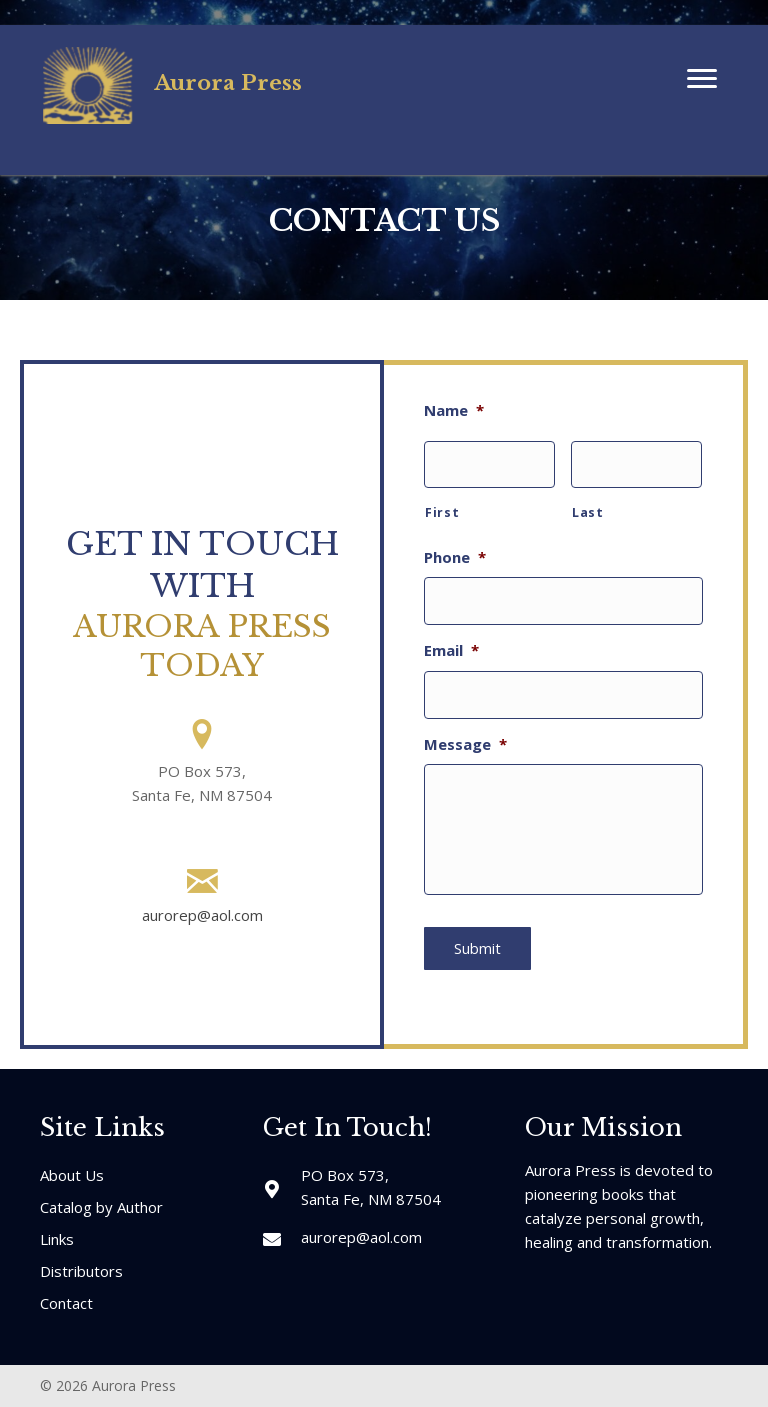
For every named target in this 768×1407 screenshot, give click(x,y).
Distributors (81, 1267)
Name (454, 410)
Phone (455, 551)
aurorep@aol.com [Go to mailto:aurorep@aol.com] (361, 1233)
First (442, 506)
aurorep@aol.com (202, 915)
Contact (66, 1299)
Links (57, 1235)
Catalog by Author (101, 1203)
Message (465, 725)
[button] (702, 79)
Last (588, 506)
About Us (72, 1171)
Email (451, 638)
